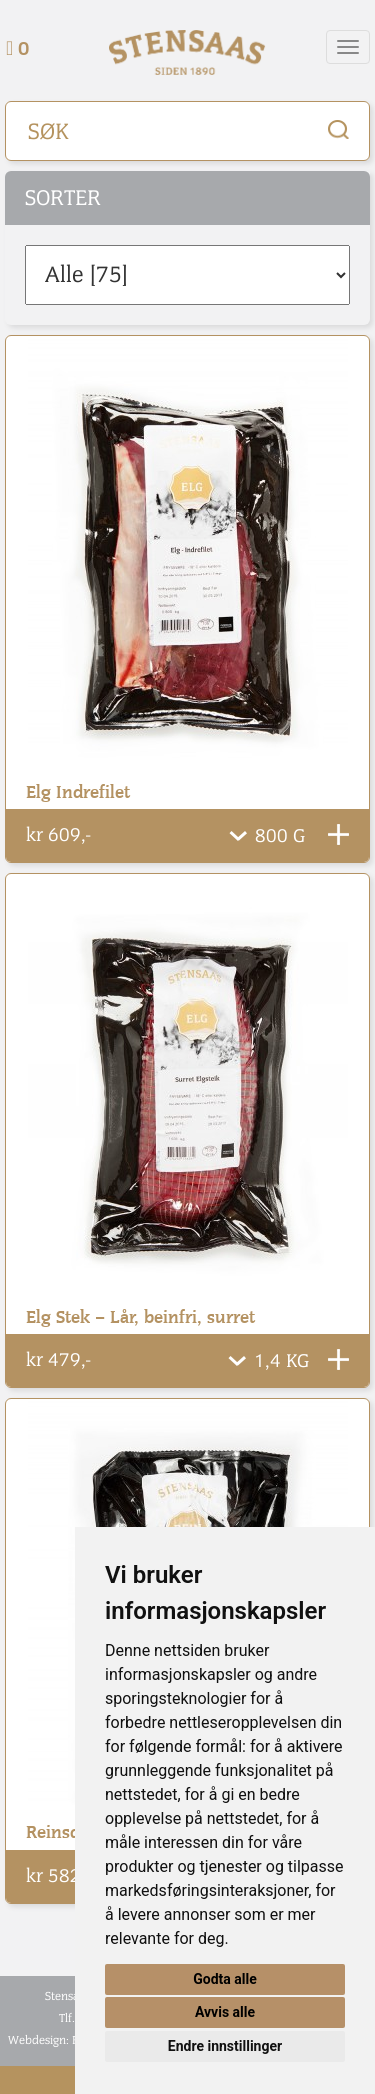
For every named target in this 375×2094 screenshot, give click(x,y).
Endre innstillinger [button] (225, 2046)
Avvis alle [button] (225, 2012)
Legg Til (338, 834)
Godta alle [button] (225, 1979)
